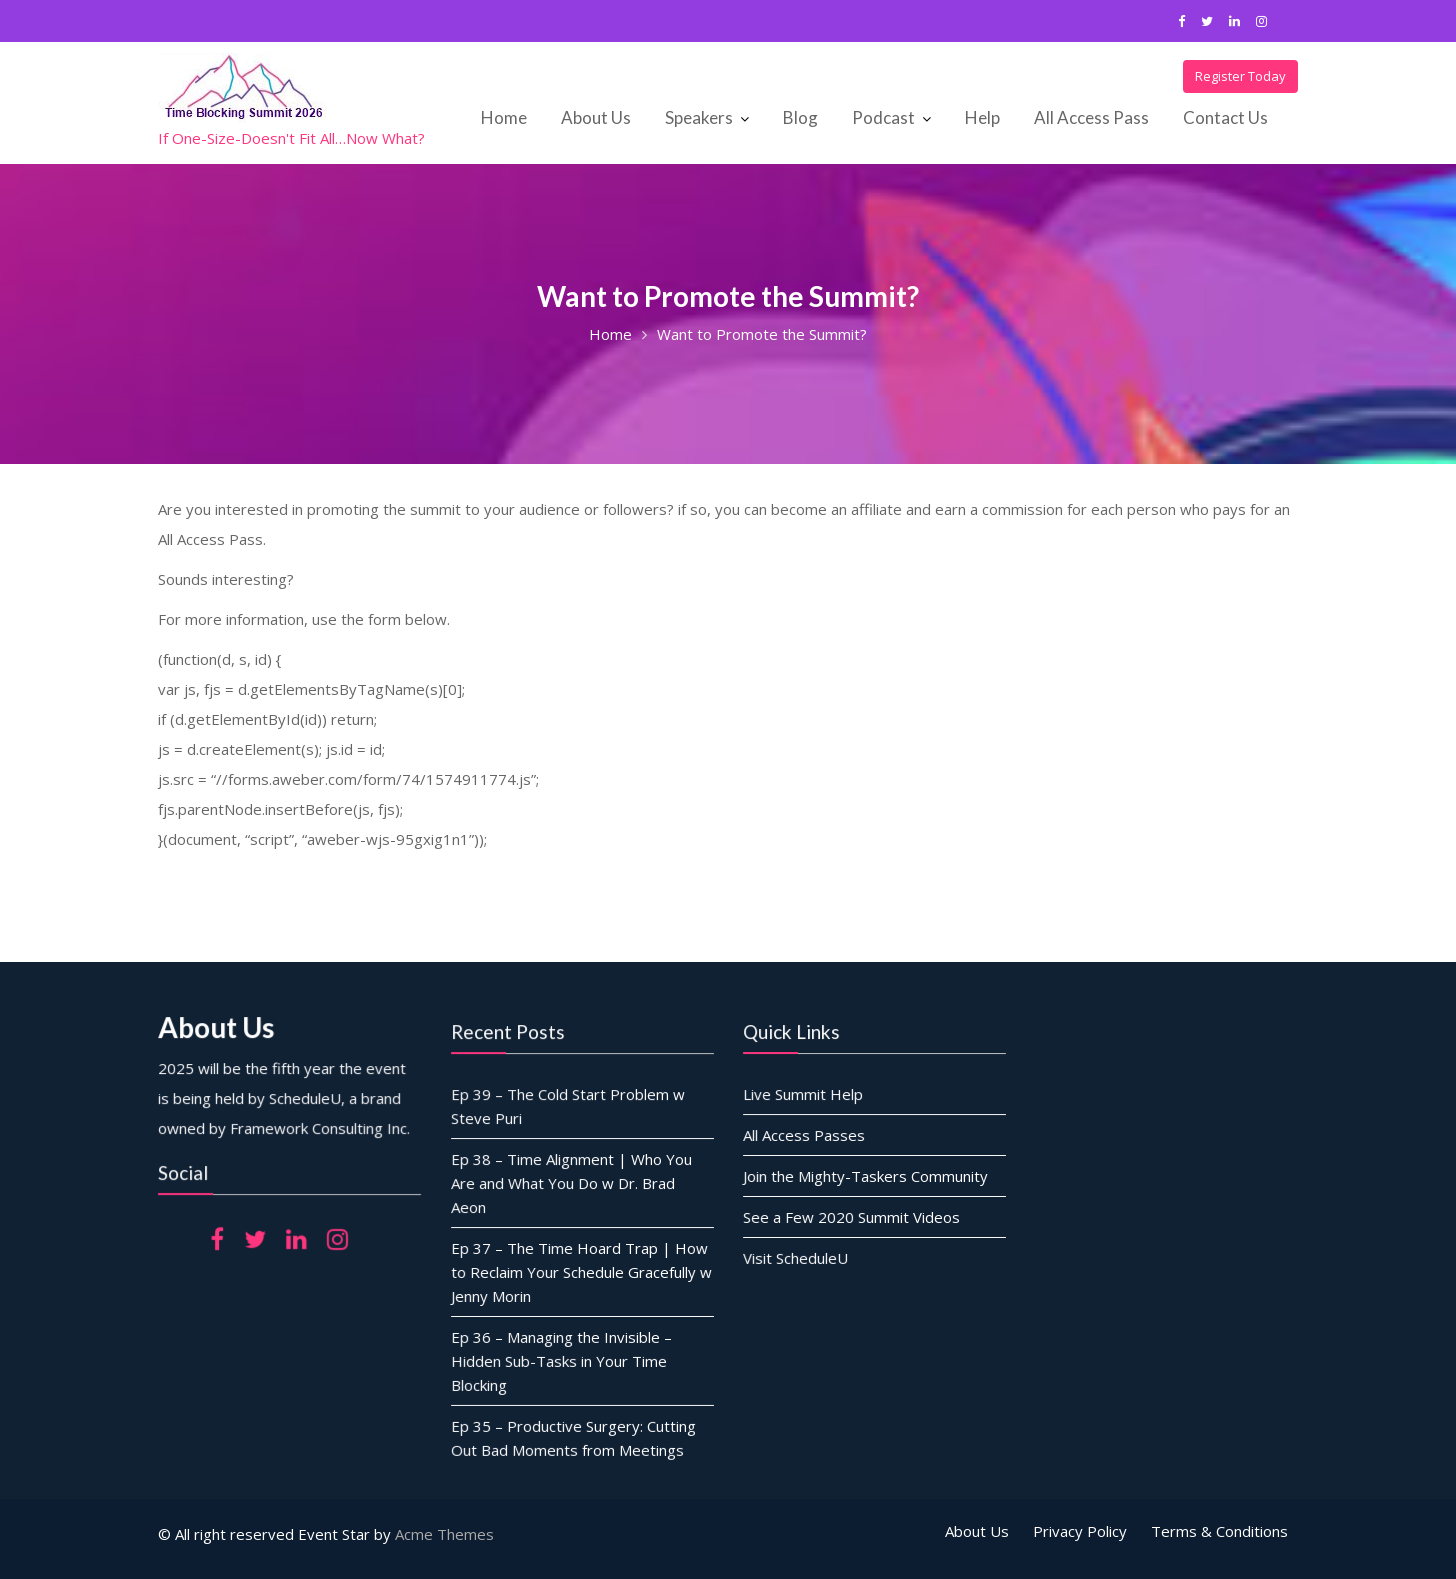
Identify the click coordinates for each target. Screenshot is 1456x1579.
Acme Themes (444, 1534)
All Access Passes (805, 1135)
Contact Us (1225, 117)
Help (982, 117)
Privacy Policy (1080, 1531)
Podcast (883, 117)
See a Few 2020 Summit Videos (852, 1215)
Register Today (1240, 76)
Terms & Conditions (1219, 1531)
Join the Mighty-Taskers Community (866, 1175)
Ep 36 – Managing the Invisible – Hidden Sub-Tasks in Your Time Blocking (561, 1358)
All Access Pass (1091, 117)
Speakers (699, 117)
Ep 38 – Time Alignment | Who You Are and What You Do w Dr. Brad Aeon (571, 1183)
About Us (596, 117)
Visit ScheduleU (797, 1256)
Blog (800, 117)
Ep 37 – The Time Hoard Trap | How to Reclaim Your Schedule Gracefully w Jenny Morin (580, 1270)
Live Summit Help (804, 1094)
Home (504, 117)
